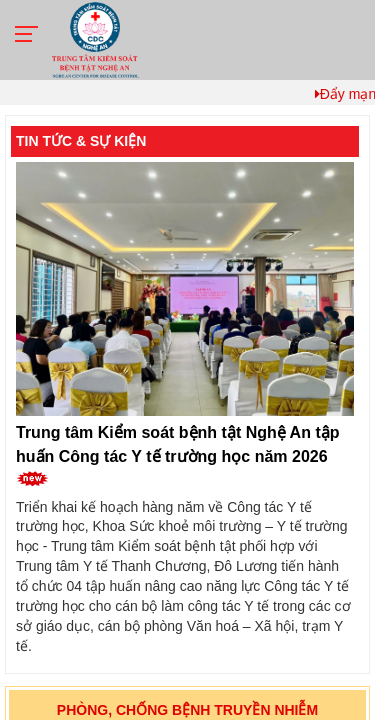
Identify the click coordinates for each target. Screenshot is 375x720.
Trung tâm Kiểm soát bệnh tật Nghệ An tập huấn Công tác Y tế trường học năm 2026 (178, 455)
